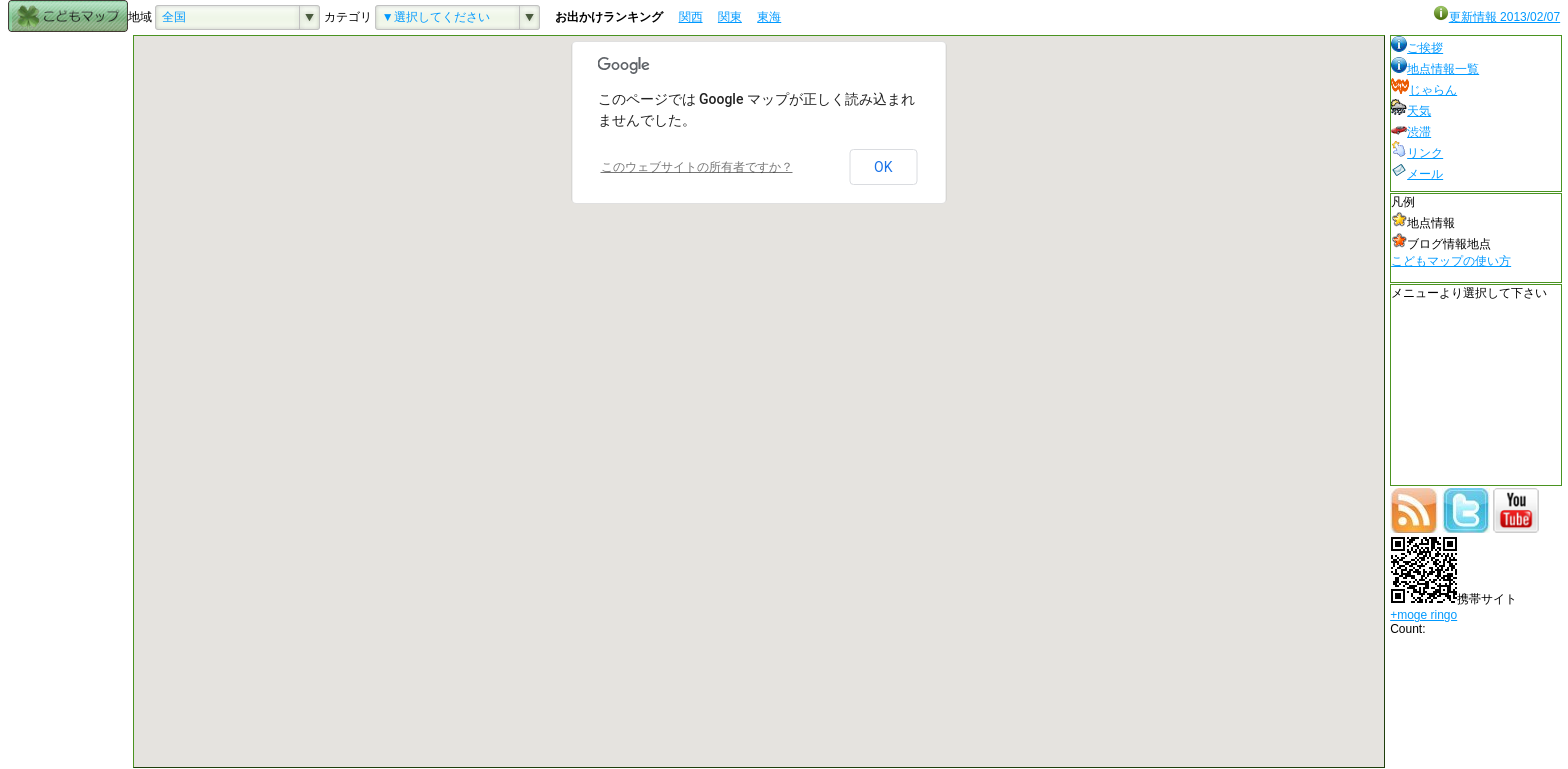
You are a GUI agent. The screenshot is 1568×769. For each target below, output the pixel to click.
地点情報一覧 (1435, 69)
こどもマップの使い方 (1451, 261)
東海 (769, 17)
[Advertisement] (68, 335)
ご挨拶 (1417, 48)
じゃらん (1424, 90)
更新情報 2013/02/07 (1496, 17)
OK (883, 167)
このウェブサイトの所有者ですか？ (697, 167)
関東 (730, 17)
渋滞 (1411, 132)
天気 (1411, 111)
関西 (691, 17)
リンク (1417, 153)
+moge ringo (1423, 615)
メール (1417, 174)
